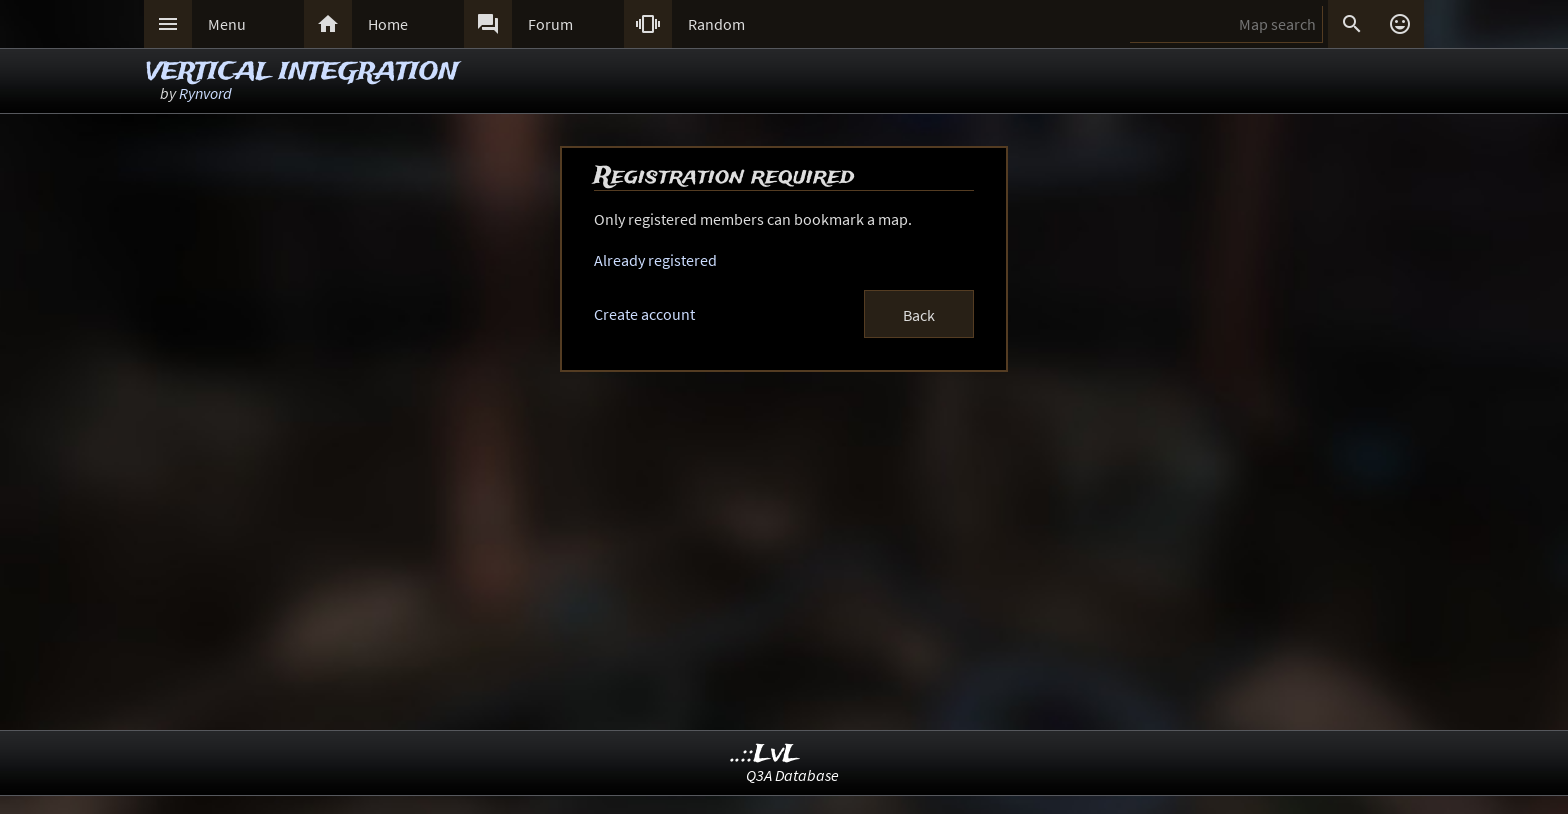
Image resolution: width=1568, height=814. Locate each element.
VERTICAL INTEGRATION (302, 72)
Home (388, 24)
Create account (644, 314)
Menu (227, 24)
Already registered (655, 260)
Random (716, 24)
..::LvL (765, 754)
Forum (550, 24)
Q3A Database (792, 775)
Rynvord (205, 93)
